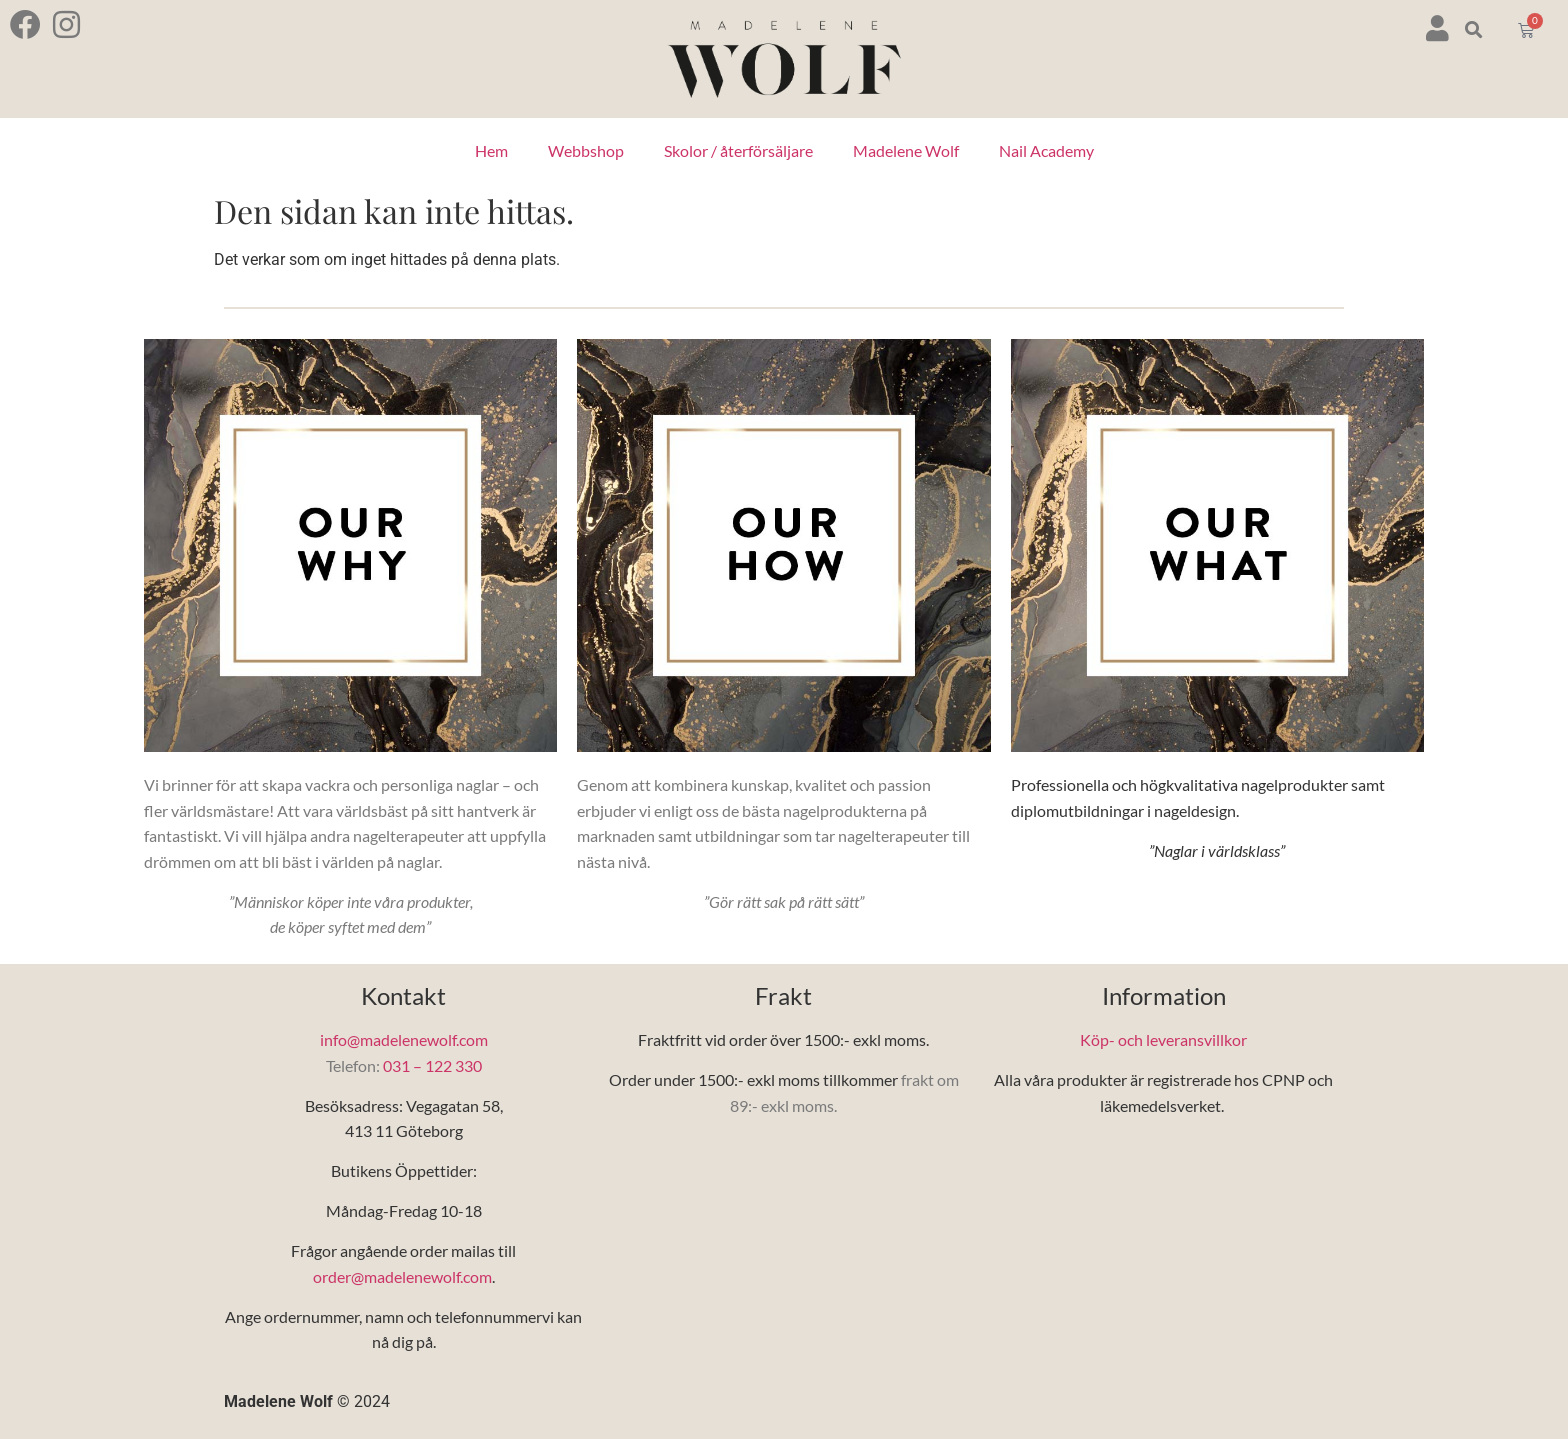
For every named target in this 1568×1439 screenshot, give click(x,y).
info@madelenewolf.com (404, 1039)
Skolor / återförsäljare (738, 150)
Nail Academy (1046, 150)
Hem (491, 150)
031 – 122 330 (432, 1065)
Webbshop (586, 150)
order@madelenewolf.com (402, 1276)
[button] (1474, 30)
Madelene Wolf (906, 150)
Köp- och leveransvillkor (1163, 1039)
